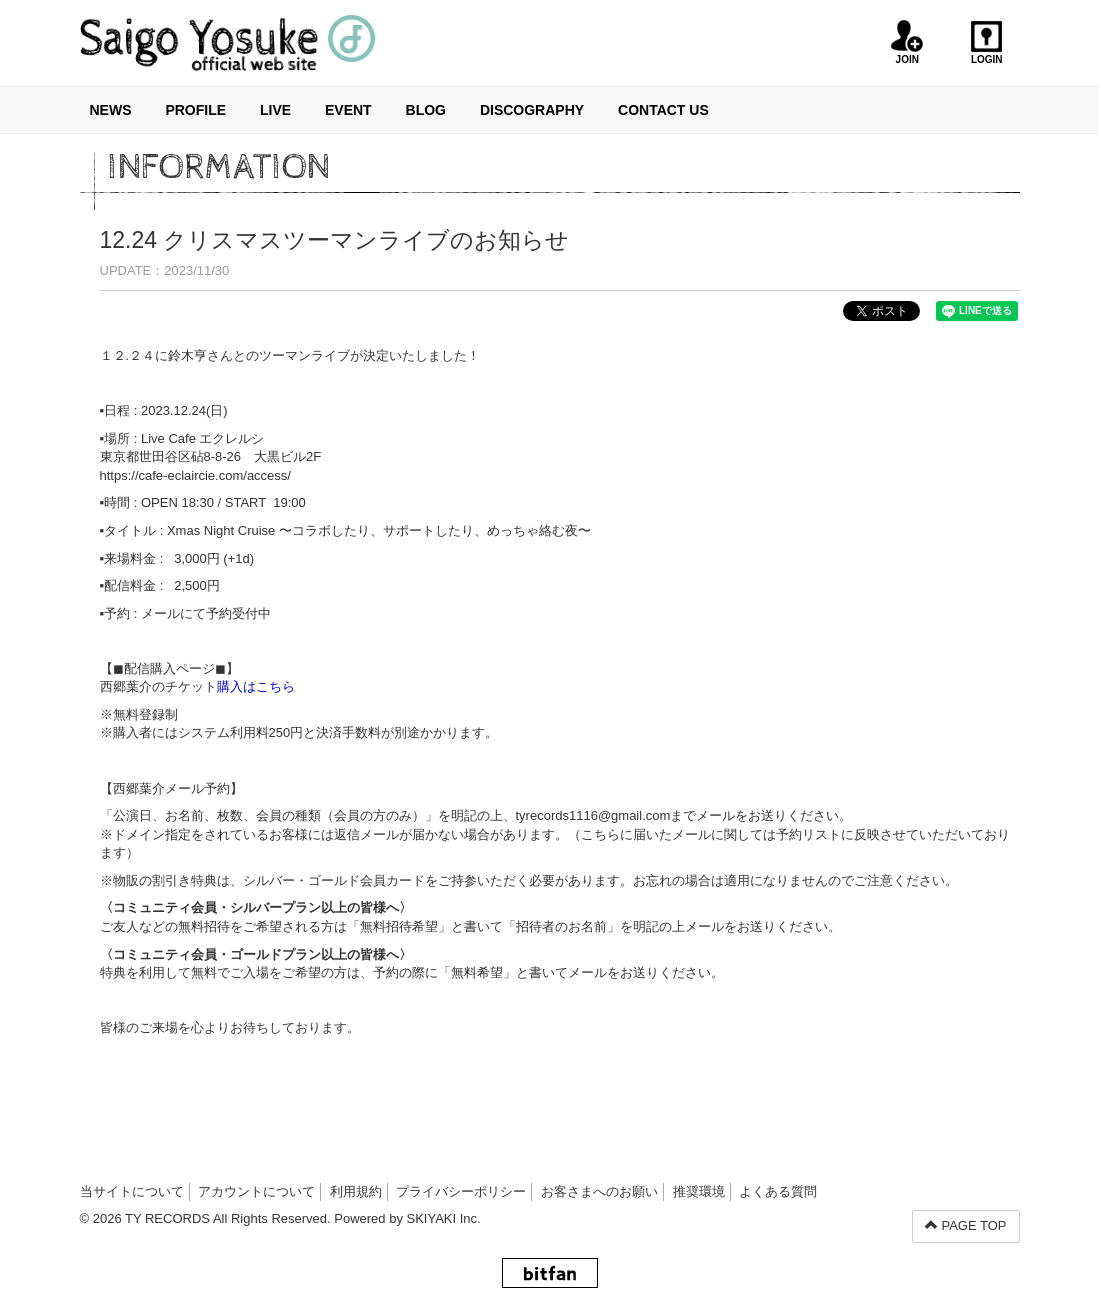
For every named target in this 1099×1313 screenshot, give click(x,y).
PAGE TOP (966, 1225)
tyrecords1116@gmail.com (593, 815)
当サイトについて (132, 1191)
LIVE (275, 110)
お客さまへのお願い (599, 1191)
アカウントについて (256, 1191)
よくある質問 (778, 1191)
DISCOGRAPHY (532, 110)
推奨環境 (699, 1191)
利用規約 (356, 1191)
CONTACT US (663, 110)
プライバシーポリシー (461, 1191)
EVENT (348, 110)
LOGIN (986, 42)
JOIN (907, 42)
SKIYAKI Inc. (444, 1218)
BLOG (426, 110)
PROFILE (195, 110)
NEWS (111, 110)
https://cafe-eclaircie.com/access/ (195, 475)
